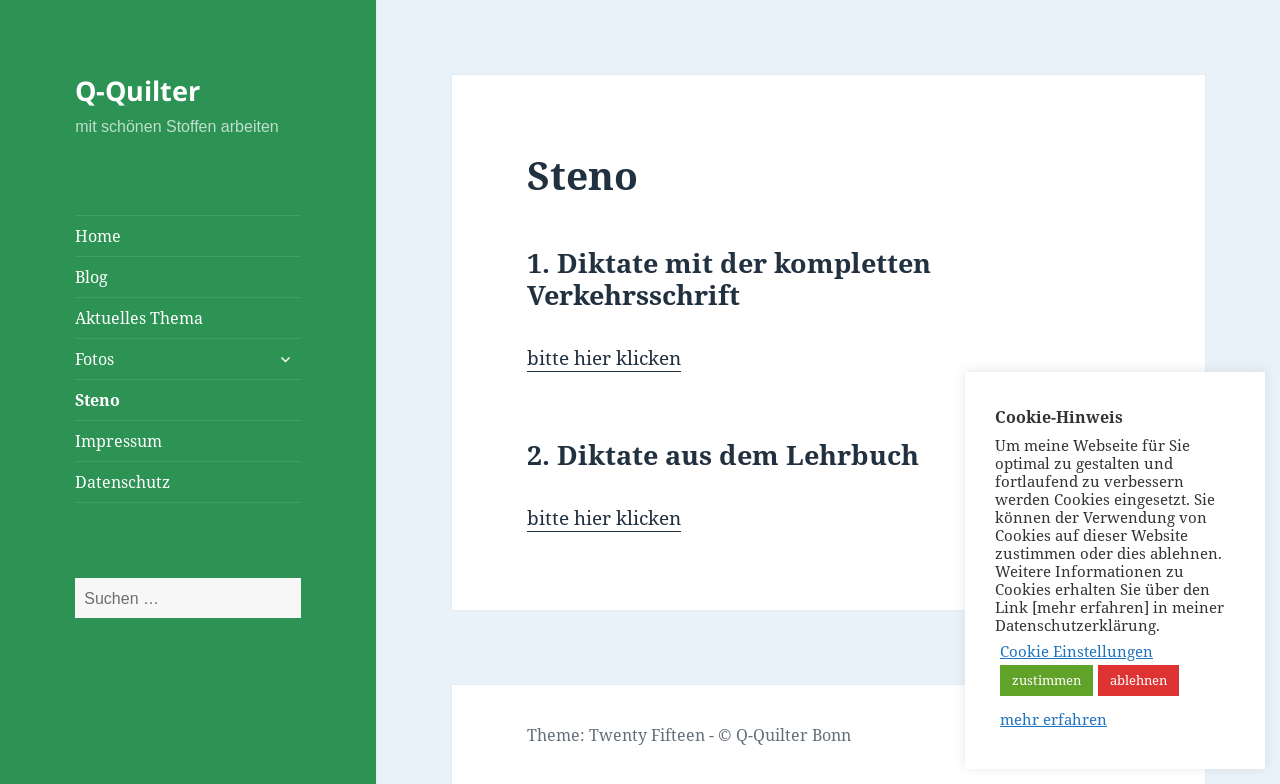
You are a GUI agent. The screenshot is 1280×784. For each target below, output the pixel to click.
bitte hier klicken (604, 358)
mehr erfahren (1053, 719)
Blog (91, 277)
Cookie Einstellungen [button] (1076, 651)
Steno (97, 400)
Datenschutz (122, 482)
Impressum (118, 441)
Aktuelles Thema (139, 318)
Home (98, 236)
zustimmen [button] (1046, 680)
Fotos (94, 359)
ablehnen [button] (1138, 680)
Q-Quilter (137, 90)
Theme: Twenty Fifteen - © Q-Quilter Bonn (689, 735)
